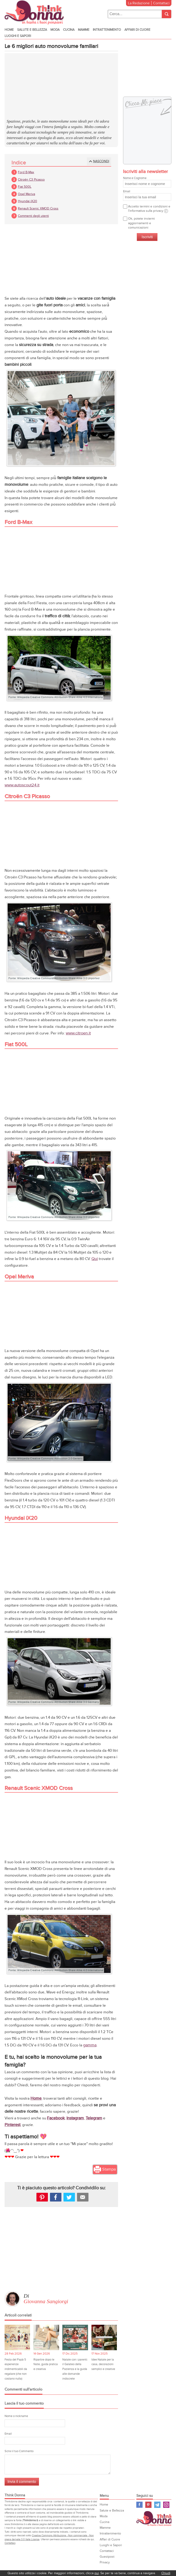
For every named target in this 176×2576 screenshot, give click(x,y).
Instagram (166, 2506)
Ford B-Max (26, 174)
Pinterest (42, 2198)
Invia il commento (22, 2483)
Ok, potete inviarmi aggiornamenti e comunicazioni (141, 224)
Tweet (69, 2198)
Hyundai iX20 (27, 202)
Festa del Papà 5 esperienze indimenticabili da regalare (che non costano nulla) (16, 2370)
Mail (82, 2198)
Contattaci (161, 3)
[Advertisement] (61, 88)
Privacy (105, 2564)
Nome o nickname (16, 2417)
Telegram (157, 2506)
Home (9, 30)
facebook (55, 2198)
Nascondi (101, 163)
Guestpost (107, 2558)
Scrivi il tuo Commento (19, 2452)
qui (96, 2573)
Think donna (35, 12)
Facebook (139, 2506)
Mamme (83, 30)
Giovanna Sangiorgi (46, 2302)
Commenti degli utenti (33, 217)
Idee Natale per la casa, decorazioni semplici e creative (103, 2365)
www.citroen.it (78, 1034)
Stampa (109, 2170)
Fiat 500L (24, 188)
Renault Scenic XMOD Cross (38, 210)
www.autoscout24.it (22, 786)
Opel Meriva (26, 195)
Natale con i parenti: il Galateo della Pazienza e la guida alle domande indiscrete (75, 2370)
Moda (55, 30)
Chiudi (165, 2573)
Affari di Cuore (137, 30)
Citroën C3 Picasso (31, 181)
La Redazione (139, 3)
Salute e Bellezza (32, 30)
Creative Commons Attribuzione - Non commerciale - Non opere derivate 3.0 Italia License (49, 2538)
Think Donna (155, 2519)
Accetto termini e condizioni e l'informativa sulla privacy (149, 210)
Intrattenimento (107, 30)
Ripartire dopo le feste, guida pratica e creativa (45, 2365)
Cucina (68, 30)
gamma (89, 2046)
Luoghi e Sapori (18, 37)
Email (8, 2435)
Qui (94, 1260)
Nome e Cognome (147, 183)
